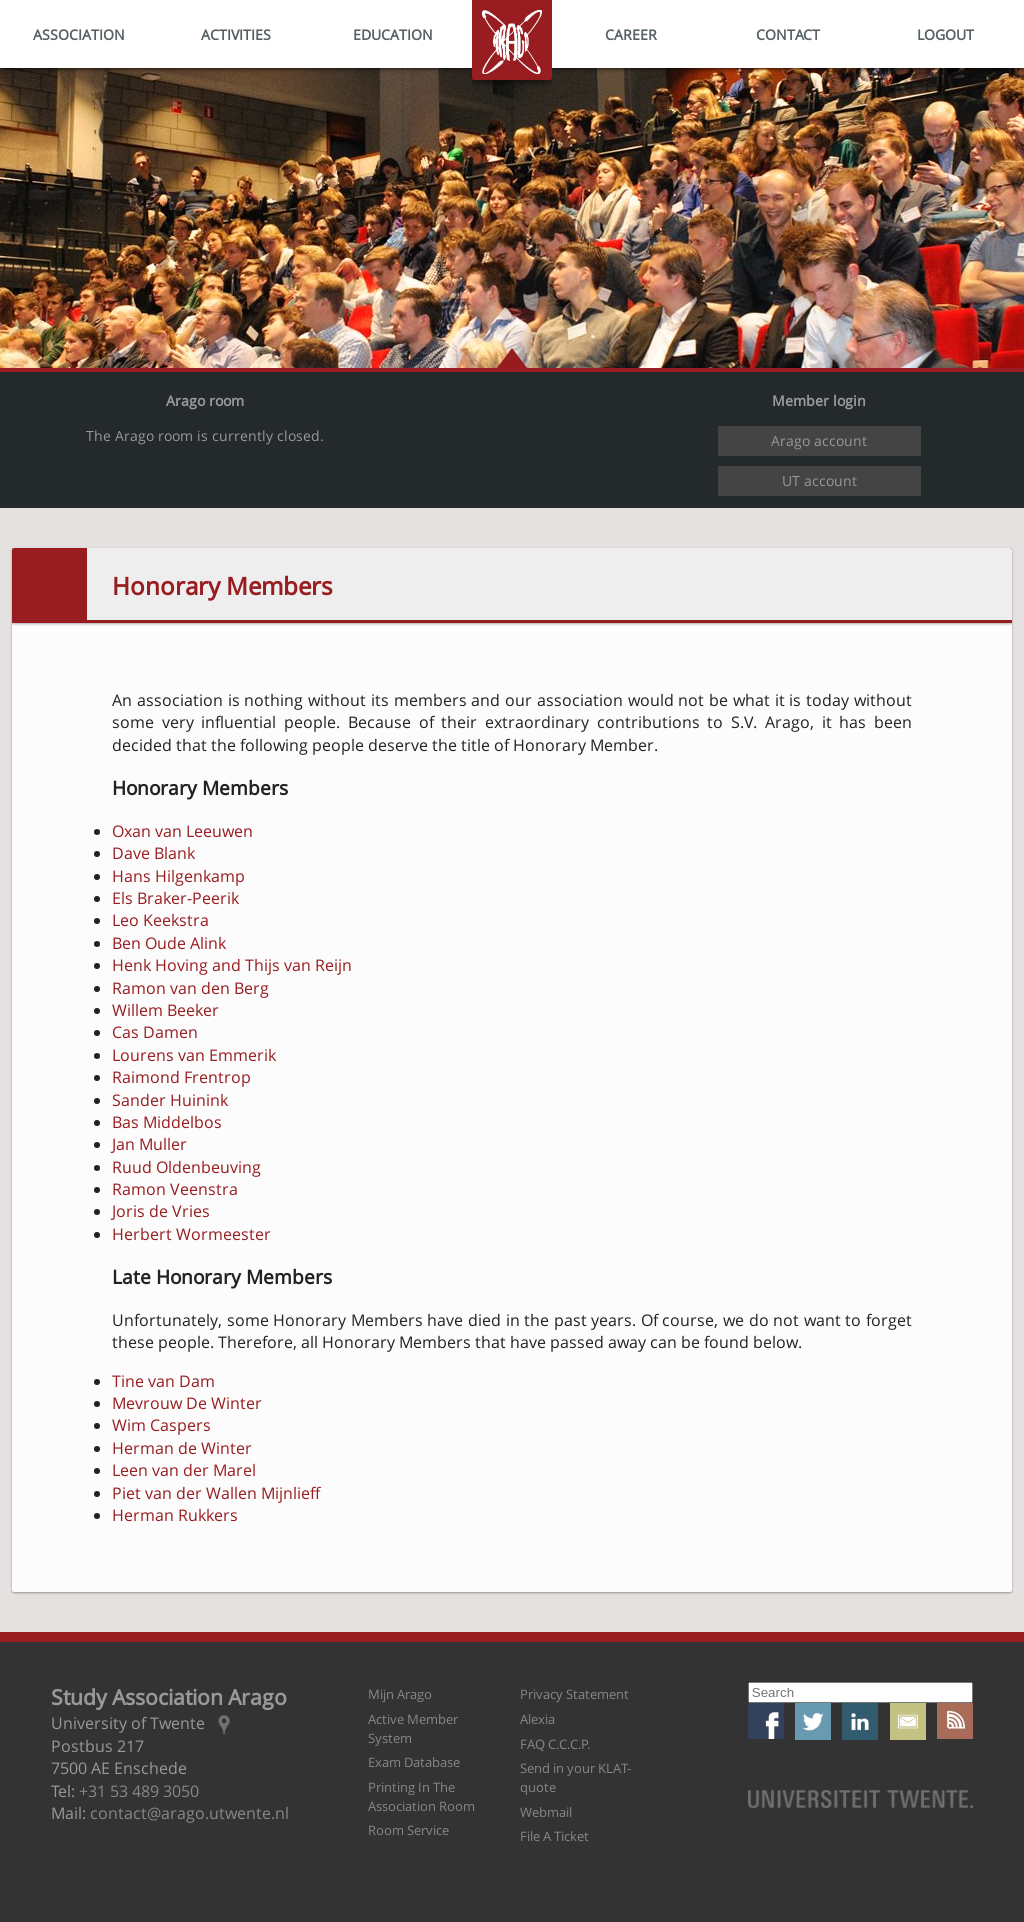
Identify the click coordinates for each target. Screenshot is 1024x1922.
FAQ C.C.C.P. (555, 1744)
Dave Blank (153, 853)
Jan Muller (149, 1144)
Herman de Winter (182, 1448)
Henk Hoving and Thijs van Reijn (232, 965)
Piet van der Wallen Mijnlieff (216, 1493)
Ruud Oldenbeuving (186, 1167)
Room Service (408, 1830)
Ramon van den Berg (190, 988)
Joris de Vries (161, 1211)
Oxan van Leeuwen (182, 831)
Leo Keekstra (160, 920)
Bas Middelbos (167, 1122)
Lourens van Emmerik (194, 1055)
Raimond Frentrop (181, 1077)
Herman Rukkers (175, 1515)
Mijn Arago (400, 1694)
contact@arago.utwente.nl (189, 1813)
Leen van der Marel (184, 1470)
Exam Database (414, 1762)
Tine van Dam (163, 1381)
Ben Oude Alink (169, 943)
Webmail (546, 1812)
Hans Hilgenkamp (178, 876)
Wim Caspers (161, 1425)
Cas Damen (155, 1032)
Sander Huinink (170, 1100)
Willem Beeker (165, 1010)
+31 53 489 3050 (139, 1791)
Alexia (537, 1719)
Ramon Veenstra (175, 1189)
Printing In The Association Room (421, 1796)
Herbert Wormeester (191, 1234)
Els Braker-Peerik (175, 898)
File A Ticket (554, 1836)
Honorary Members (222, 585)
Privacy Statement (574, 1694)
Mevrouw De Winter (187, 1403)
